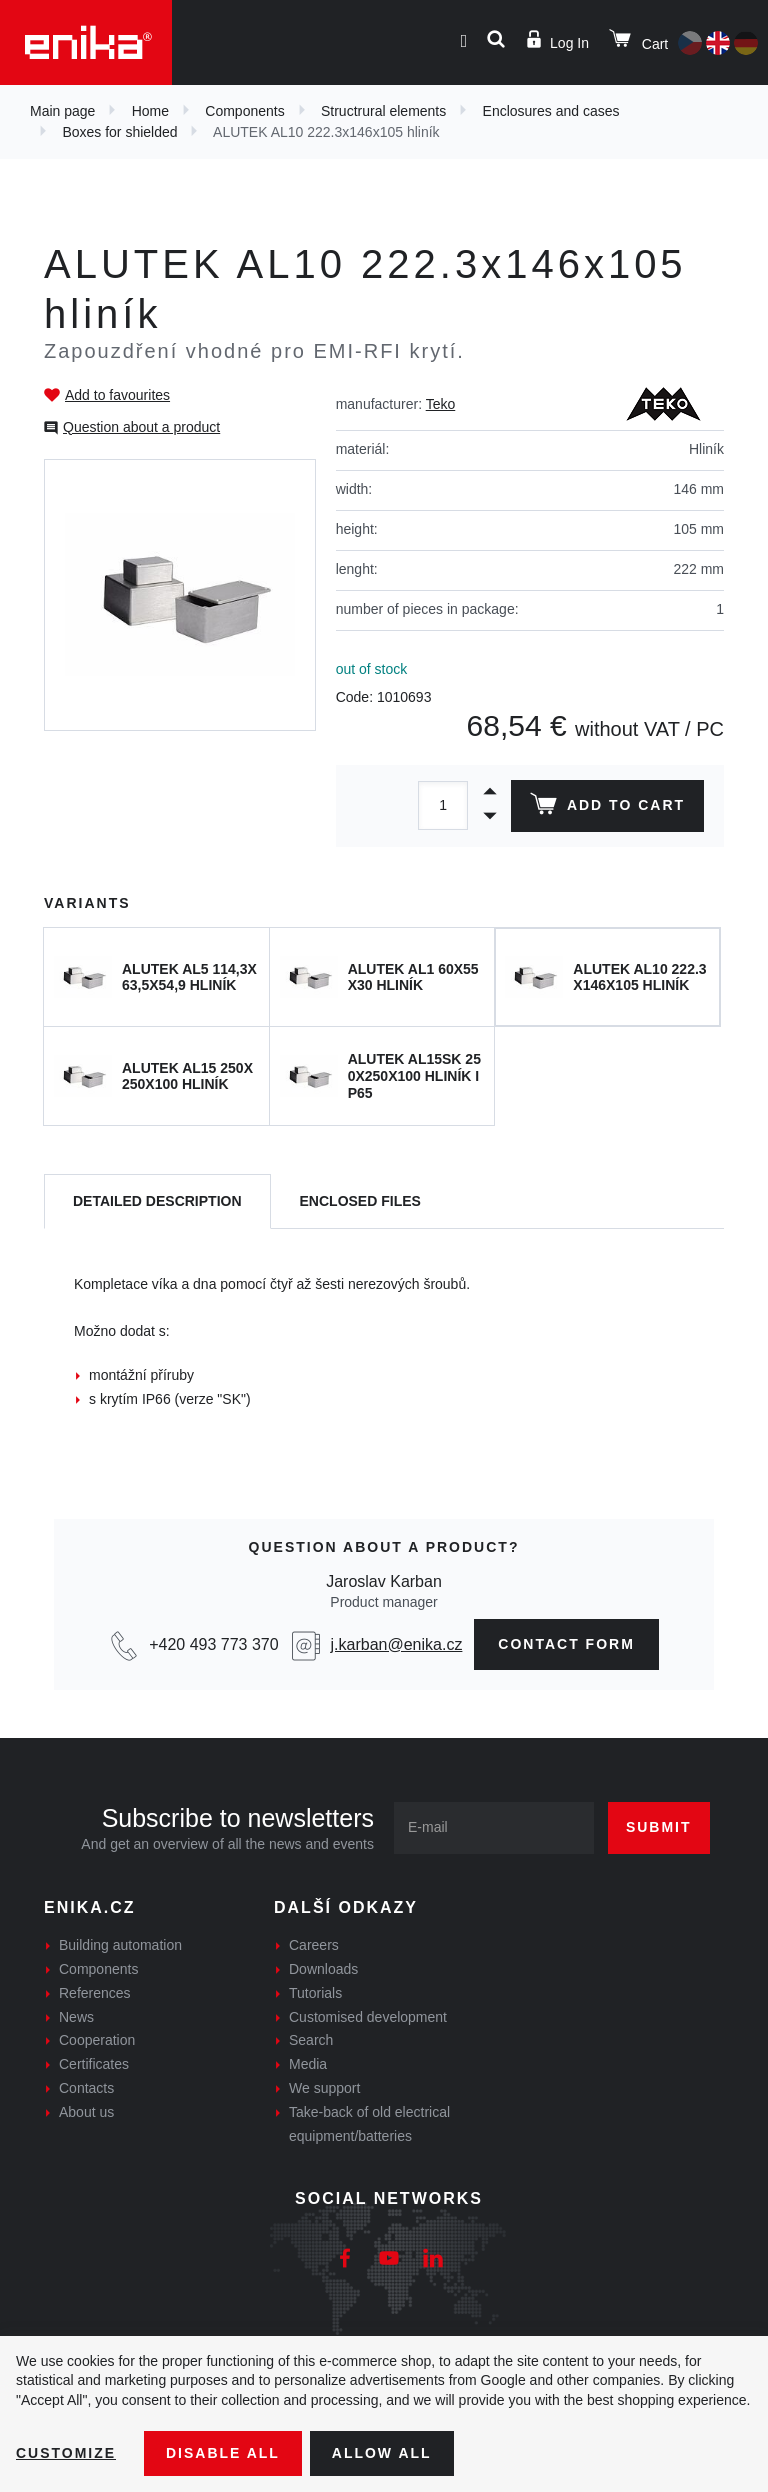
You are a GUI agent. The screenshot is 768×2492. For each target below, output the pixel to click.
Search (311, 2040)
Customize (66, 2453)
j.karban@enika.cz (397, 1644)
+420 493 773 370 (213, 1644)
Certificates (94, 2064)
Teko (441, 404)
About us (86, 2112)
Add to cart (607, 808)
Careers (314, 1945)
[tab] (157, 1201)
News (76, 2017)
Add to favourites (117, 395)
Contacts (86, 2088)
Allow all (382, 2453)
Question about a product (141, 427)
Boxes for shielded (119, 132)
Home (150, 111)
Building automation (120, 1945)
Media (308, 2064)
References (95, 1993)
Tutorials (315, 1993)
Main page (62, 111)
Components (244, 111)
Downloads (323, 1969)
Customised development (368, 2017)
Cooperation (97, 2040)
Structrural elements (383, 111)
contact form (566, 1644)
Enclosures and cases (551, 111)
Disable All (223, 2453)
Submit (659, 1827)
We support (324, 2088)
